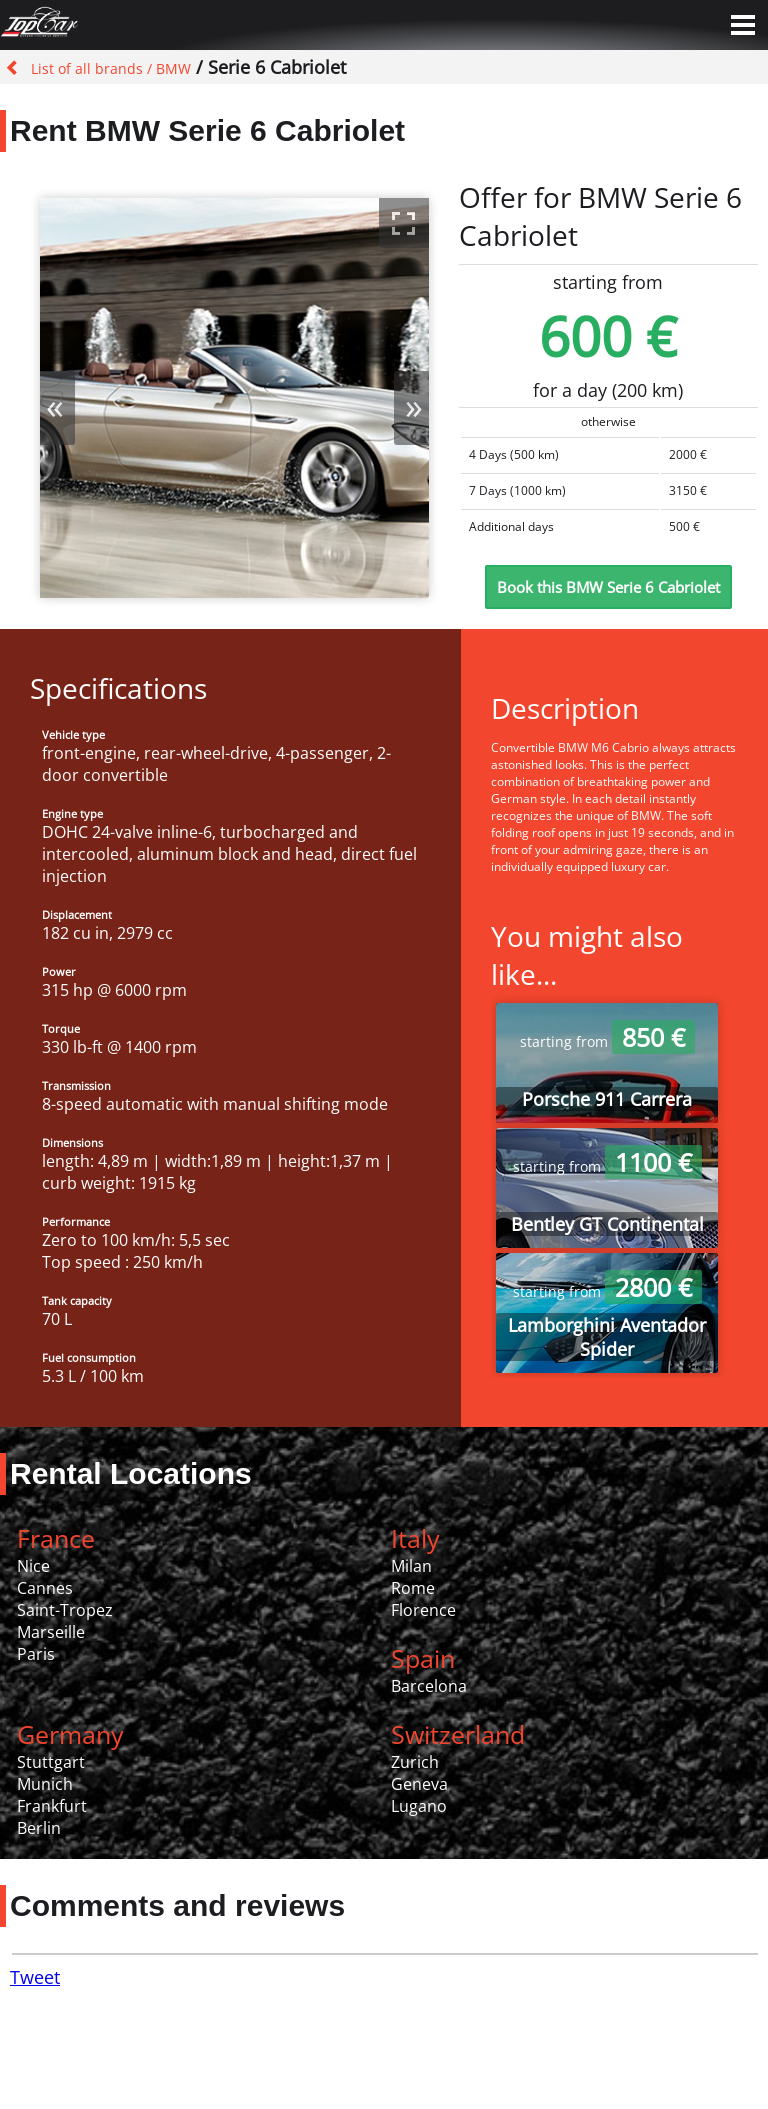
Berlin (39, 1828)
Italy (415, 1538)
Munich (45, 1784)
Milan (411, 1566)
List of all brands (87, 68)
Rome (413, 1588)
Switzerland (458, 1734)
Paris (36, 1654)
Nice (33, 1566)
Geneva (419, 1784)
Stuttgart (51, 1762)
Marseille (51, 1632)
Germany (70, 1734)
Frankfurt (52, 1806)
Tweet (35, 1977)
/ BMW (167, 68)
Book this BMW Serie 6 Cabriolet (608, 587)
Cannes (45, 1588)
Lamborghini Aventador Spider (607, 1337)
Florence (423, 1610)
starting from (607, 1041)
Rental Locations (131, 1473)
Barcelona (429, 1686)
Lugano (419, 1806)
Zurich (415, 1762)
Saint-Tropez (65, 1610)
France (56, 1538)
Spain (423, 1658)
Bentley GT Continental (607, 1224)
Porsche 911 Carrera (607, 1099)
